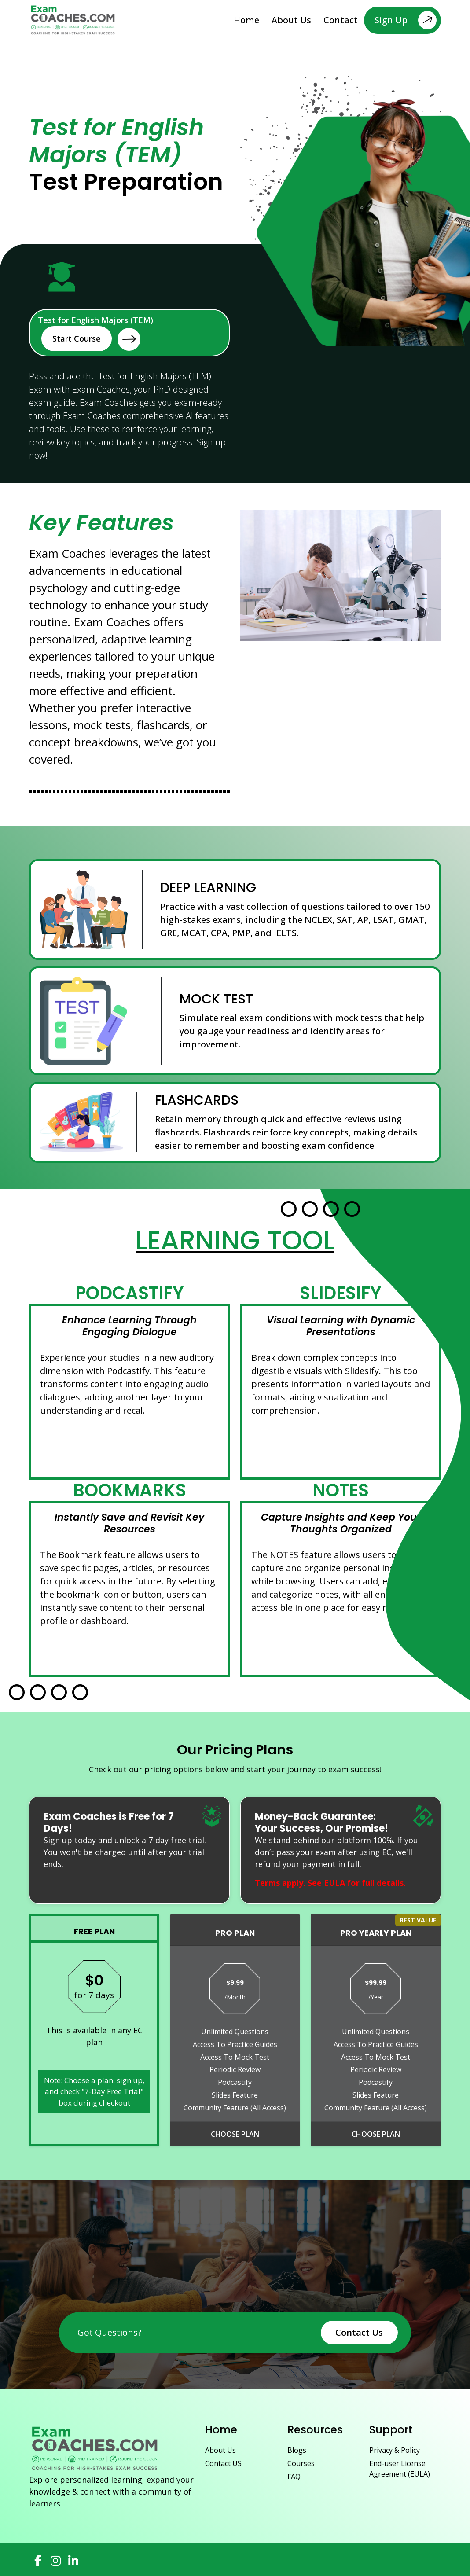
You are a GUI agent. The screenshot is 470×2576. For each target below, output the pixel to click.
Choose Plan (235, 2134)
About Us (291, 20)
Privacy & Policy (394, 2450)
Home (246, 20)
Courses (301, 2463)
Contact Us (359, 2332)
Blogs (296, 2450)
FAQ (294, 2476)
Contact (340, 20)
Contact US (223, 2463)
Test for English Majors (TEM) (95, 333)
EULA (334, 1883)
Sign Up (406, 20)
